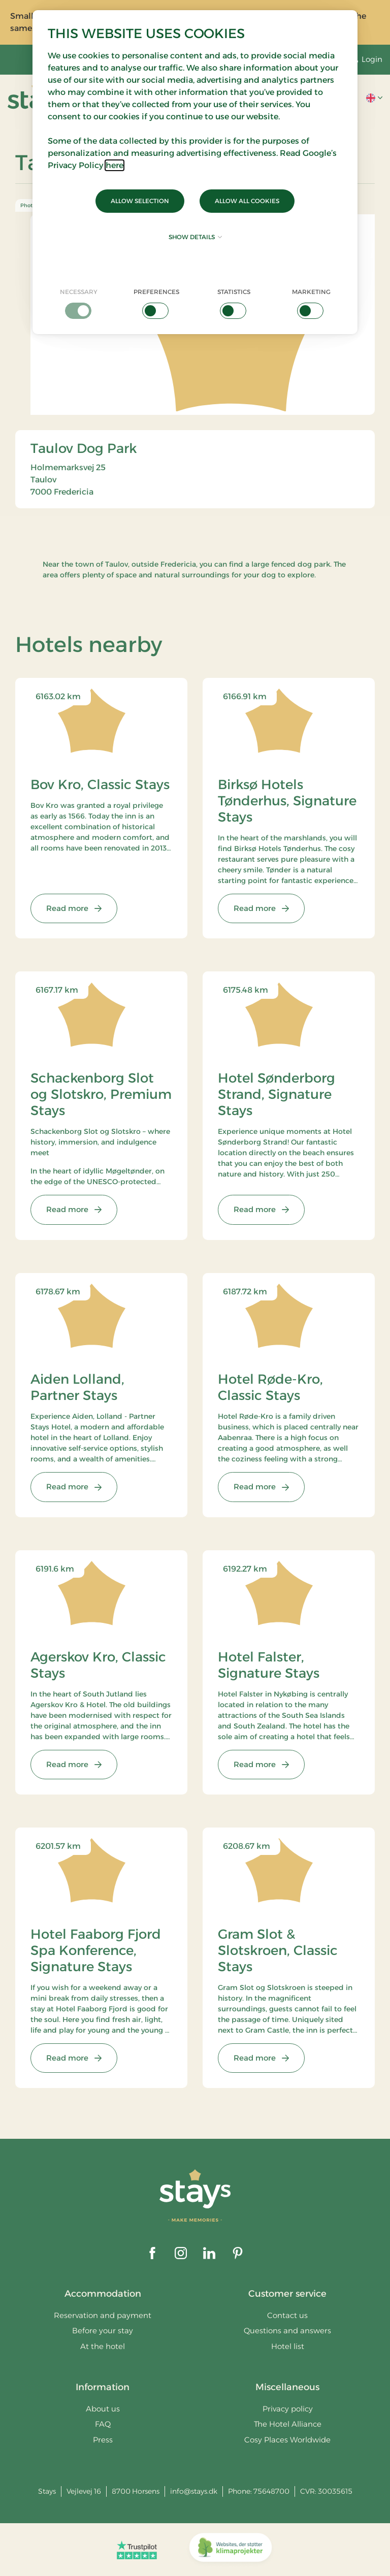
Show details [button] (195, 237)
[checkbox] (79, 303)
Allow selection (140, 201)
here (114, 165)
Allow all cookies (247, 201)
